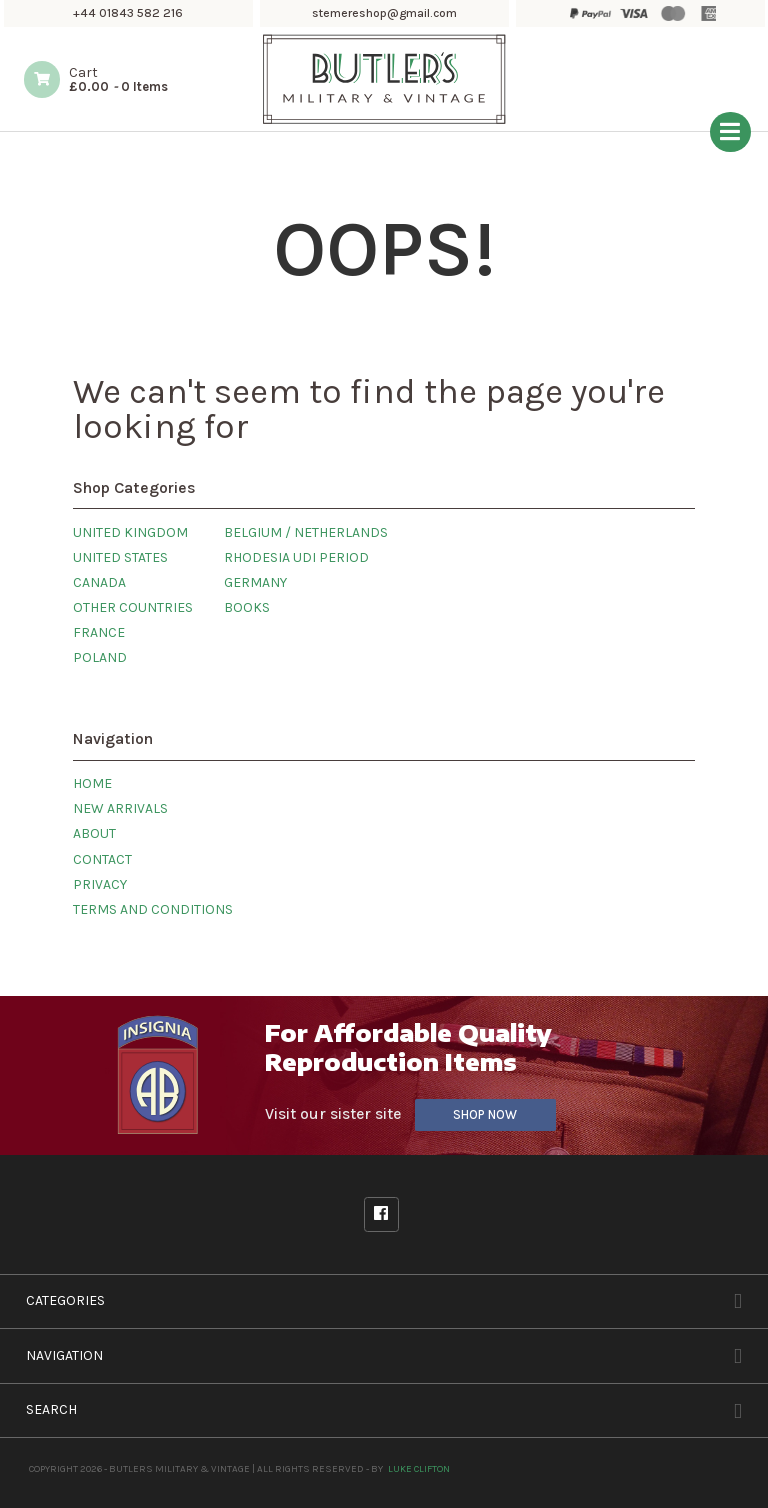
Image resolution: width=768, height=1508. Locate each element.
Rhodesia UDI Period (296, 557)
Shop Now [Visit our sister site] (485, 1114)
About (94, 833)
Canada (99, 582)
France (99, 632)
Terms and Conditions (153, 909)
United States (120, 557)
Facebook (381, 1214)
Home (92, 783)
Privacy (100, 884)
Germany (255, 582)
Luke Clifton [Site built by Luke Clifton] (419, 1468)
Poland (100, 657)
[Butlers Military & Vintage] (384, 121)
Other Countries (133, 607)
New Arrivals (120, 808)
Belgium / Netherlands (306, 532)
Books (247, 607)
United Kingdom (130, 532)
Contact (102, 859)
